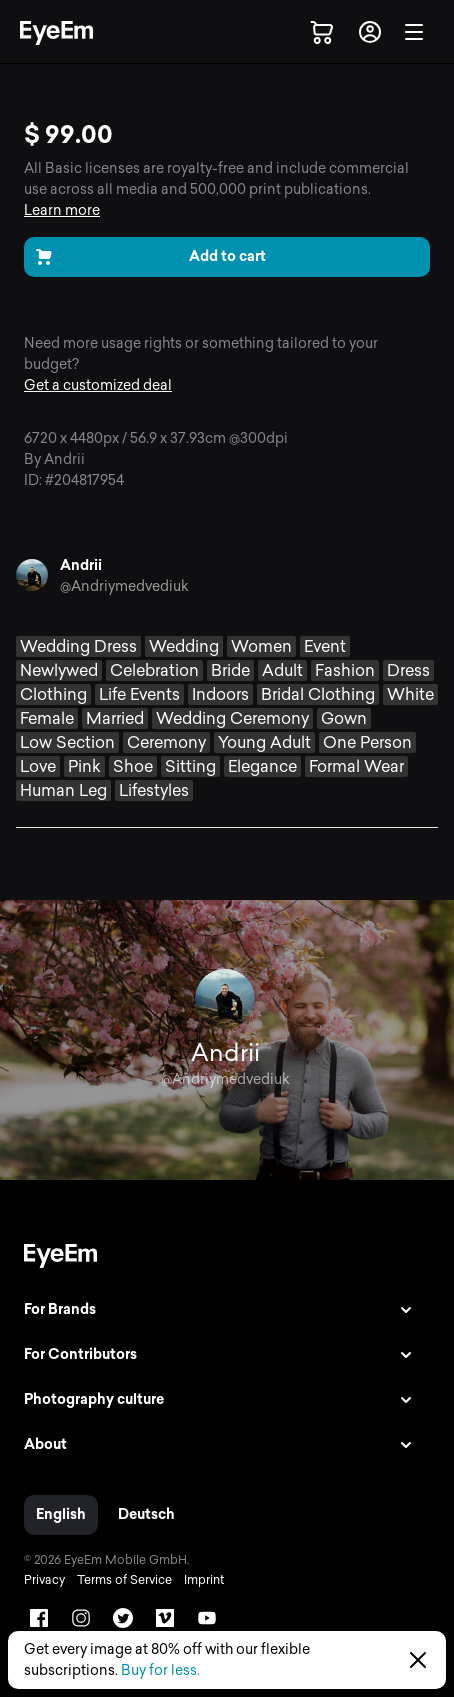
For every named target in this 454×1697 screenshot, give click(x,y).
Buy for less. (160, 1670)
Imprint (204, 1580)
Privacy (44, 1580)
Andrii (81, 565)
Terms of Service (124, 1580)
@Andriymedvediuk (124, 586)
